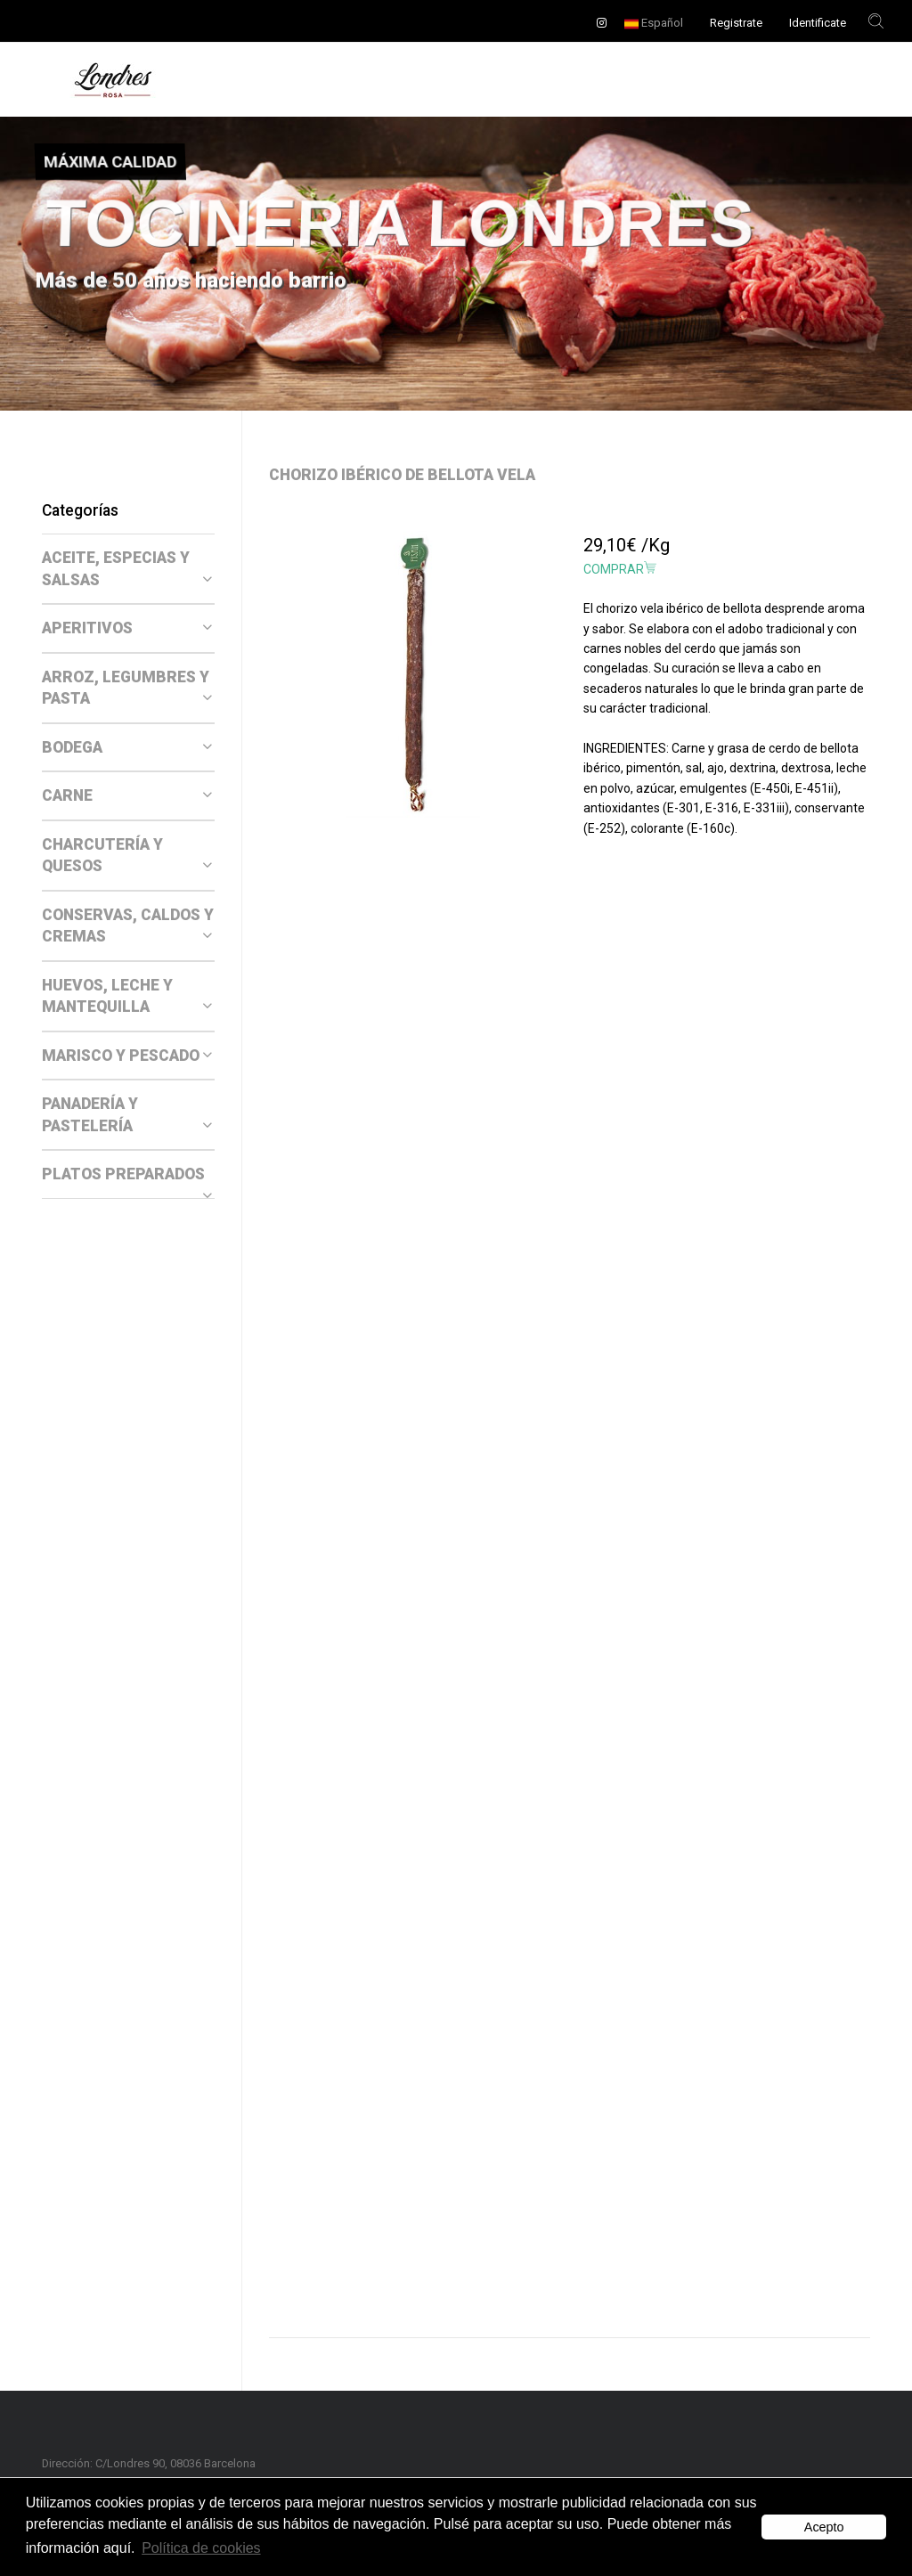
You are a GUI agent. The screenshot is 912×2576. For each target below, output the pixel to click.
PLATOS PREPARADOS (127, 1175)
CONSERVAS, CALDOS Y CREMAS (128, 926)
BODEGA (127, 747)
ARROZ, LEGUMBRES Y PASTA (127, 688)
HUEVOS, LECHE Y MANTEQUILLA (127, 996)
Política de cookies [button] (201, 2548)
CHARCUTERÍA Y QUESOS (127, 856)
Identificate (817, 22)
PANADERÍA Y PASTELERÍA (127, 1115)
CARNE (127, 795)
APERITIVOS (127, 628)
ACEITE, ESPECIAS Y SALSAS (127, 569)
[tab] (128, 569)
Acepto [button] (824, 2527)
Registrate (736, 22)
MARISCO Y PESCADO (127, 1055)
